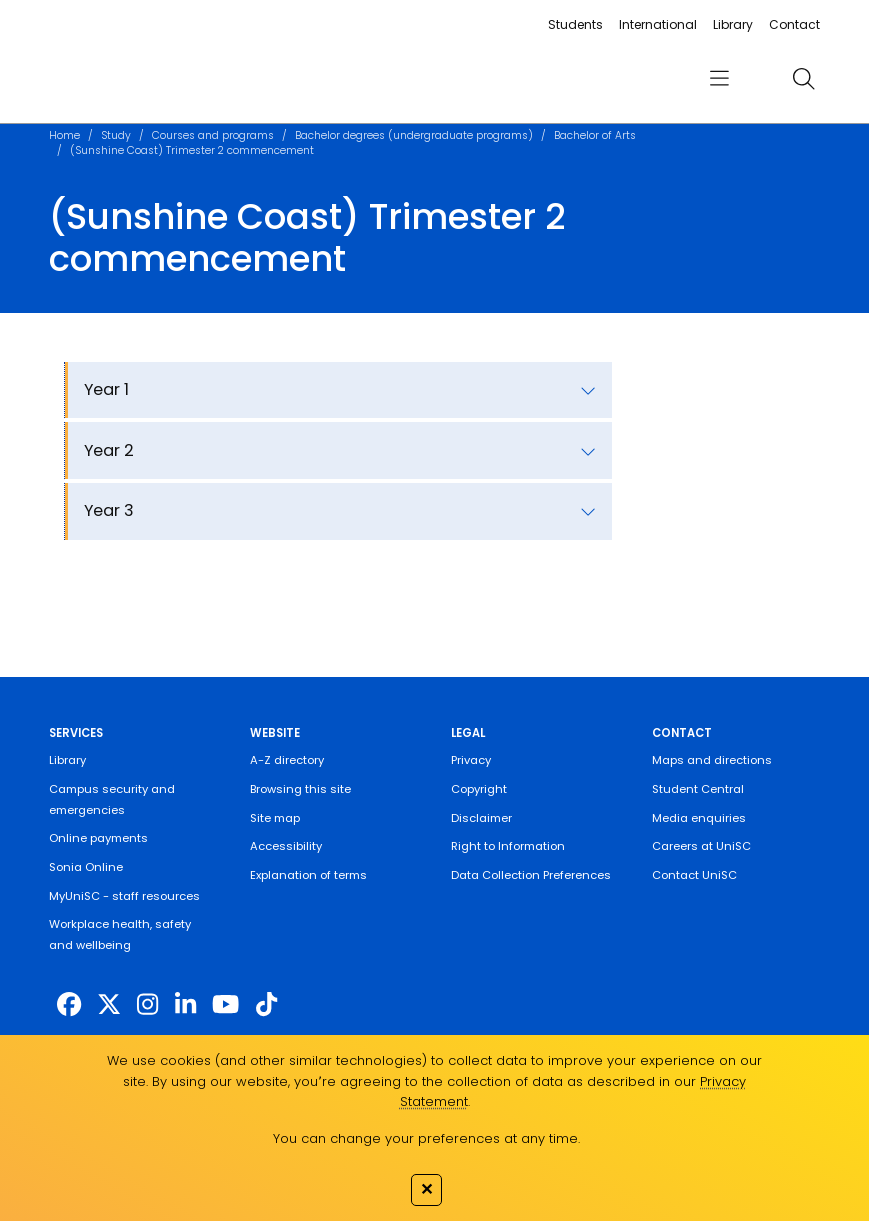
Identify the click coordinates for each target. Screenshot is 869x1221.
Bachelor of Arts (595, 135)
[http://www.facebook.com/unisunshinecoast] (69, 1004)
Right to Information (508, 846)
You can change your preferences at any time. (426, 1138)
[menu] (718, 79)
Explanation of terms (308, 875)
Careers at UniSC (701, 846)
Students (575, 24)
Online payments (98, 838)
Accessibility (286, 846)
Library (733, 24)
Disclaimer (481, 818)
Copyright (479, 789)
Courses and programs (213, 135)
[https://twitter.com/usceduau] (109, 1004)
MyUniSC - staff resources (124, 896)
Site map (275, 818)
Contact (794, 24)
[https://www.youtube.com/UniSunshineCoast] (225, 1004)
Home (64, 135)
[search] (803, 78)
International (658, 24)
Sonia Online (86, 867)
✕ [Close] (426, 1189)
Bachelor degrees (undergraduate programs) (414, 135)
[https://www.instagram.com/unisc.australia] (147, 1004)
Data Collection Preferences (531, 875)
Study (116, 135)
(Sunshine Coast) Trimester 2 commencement (192, 150)
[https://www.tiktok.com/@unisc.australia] (266, 1004)
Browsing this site (300, 789)
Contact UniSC (694, 875)
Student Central (698, 789)
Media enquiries (699, 818)
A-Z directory (287, 760)
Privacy (471, 760)
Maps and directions (712, 760)
